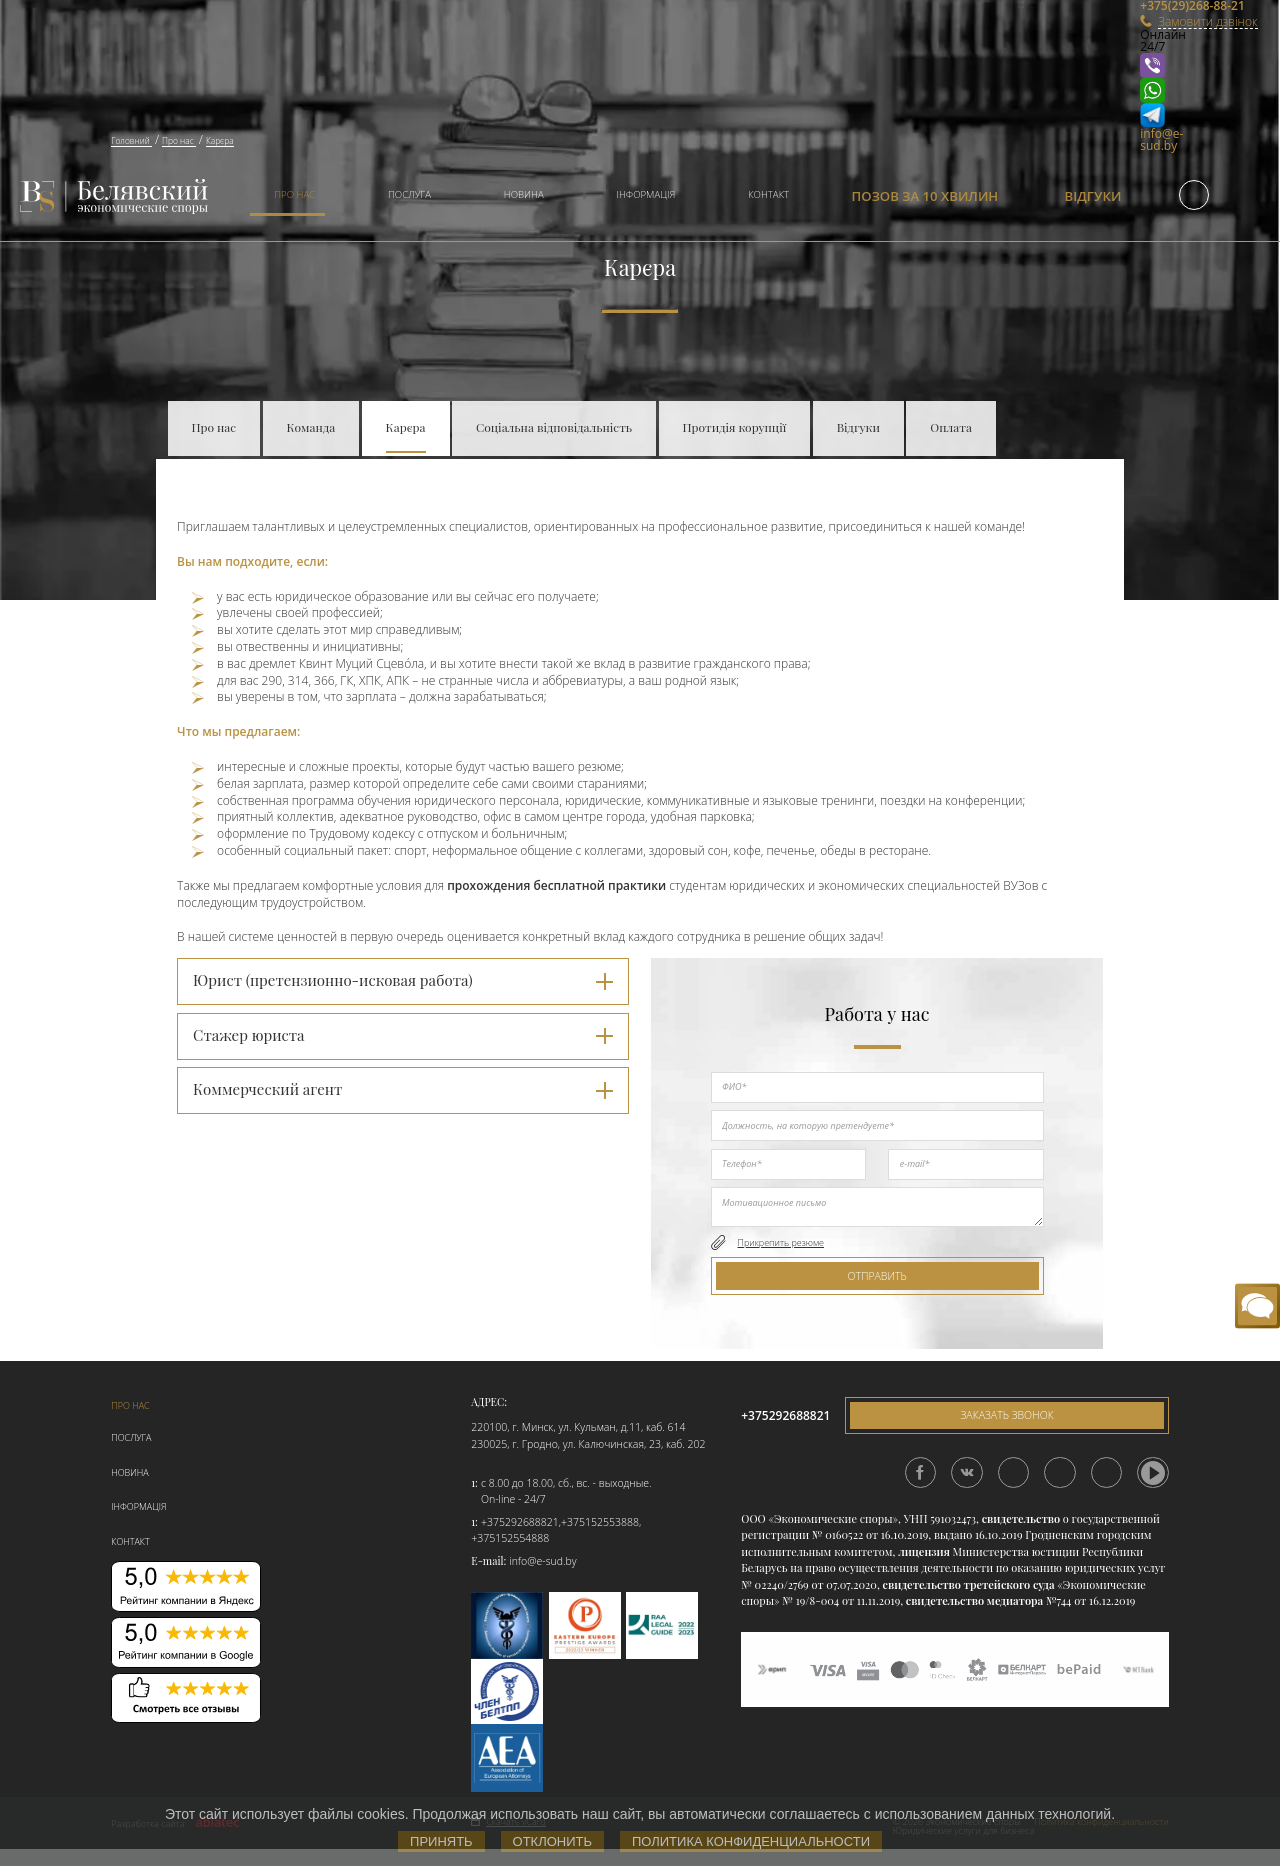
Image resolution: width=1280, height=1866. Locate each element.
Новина (524, 194)
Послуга (409, 194)
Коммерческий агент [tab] (403, 1089)
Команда (311, 427)
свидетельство (1021, 1518)
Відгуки (1093, 196)
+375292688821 (520, 1522)
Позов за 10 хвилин (925, 196)
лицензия (924, 1551)
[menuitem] (287, 196)
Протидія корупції (735, 427)
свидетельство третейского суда (969, 1584)
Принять (441, 1841)
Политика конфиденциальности (751, 1841)
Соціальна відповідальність (554, 427)
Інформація (646, 194)
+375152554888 (510, 1538)
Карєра (406, 427)
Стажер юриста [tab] (403, 1035)
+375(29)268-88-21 (1163, 6)
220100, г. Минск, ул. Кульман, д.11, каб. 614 (578, 1427)
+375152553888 (600, 1522)
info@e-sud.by (1161, 139)
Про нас (294, 194)
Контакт (768, 194)
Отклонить (552, 1841)
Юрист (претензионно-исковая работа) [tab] (403, 980)
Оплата (951, 427)
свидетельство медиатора (973, 1600)
